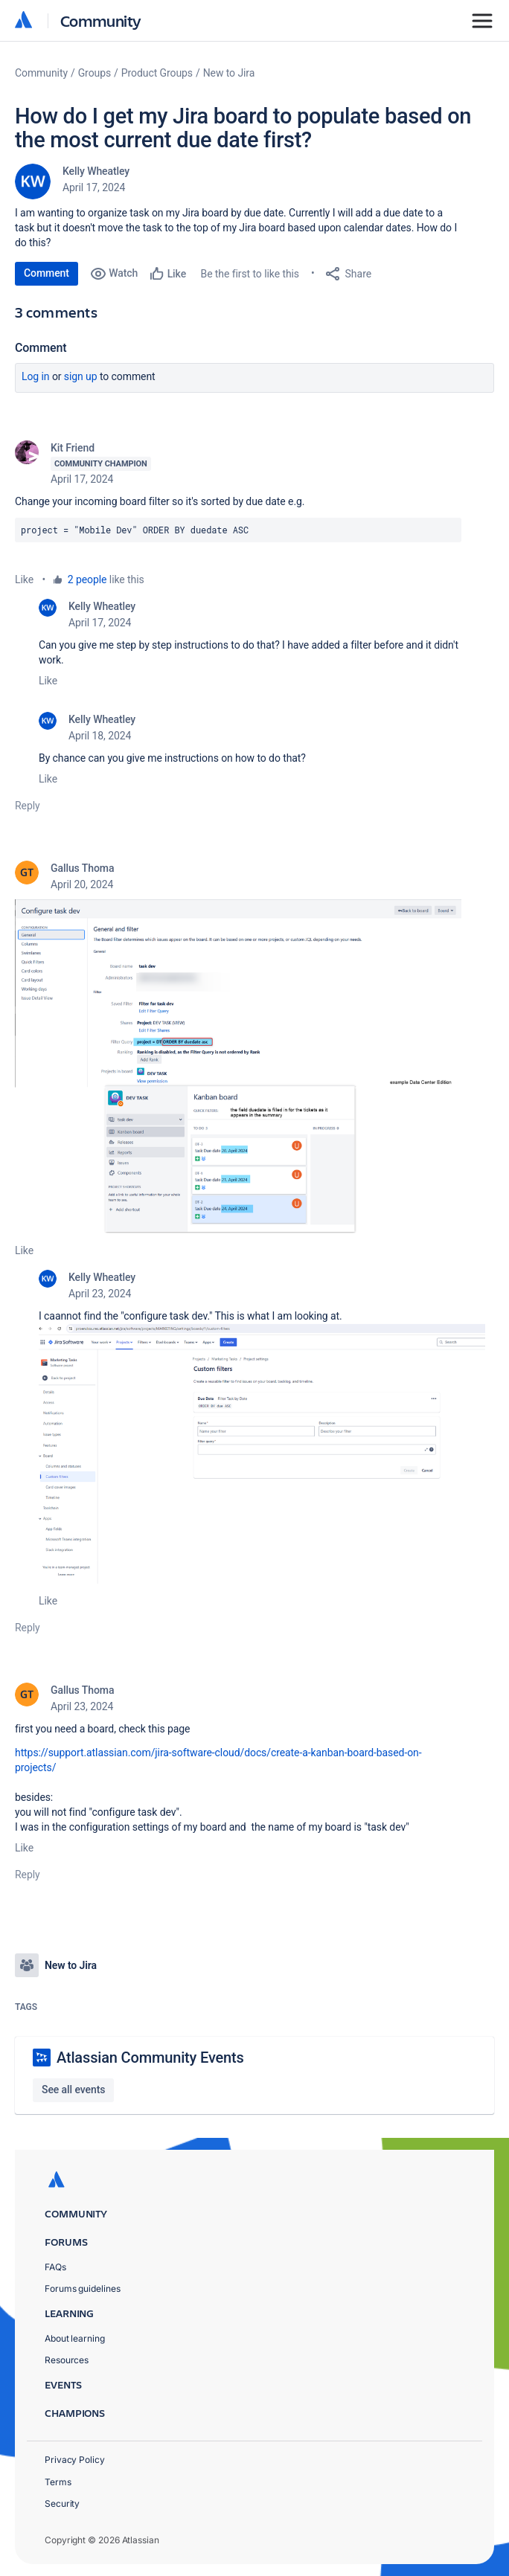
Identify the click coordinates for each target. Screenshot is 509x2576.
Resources (67, 2359)
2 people (87, 579)
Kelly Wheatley (96, 171)
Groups (94, 73)
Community (100, 20)
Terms (58, 2481)
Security (62, 2503)
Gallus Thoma (82, 868)
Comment (46, 273)
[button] (238, 1066)
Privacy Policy (75, 2459)
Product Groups (157, 73)
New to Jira (229, 73)
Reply (27, 806)
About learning (75, 2338)
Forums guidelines (83, 2288)
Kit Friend (73, 448)
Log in (36, 376)
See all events (73, 2089)
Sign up (80, 376)
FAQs (55, 2267)
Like (24, 579)
